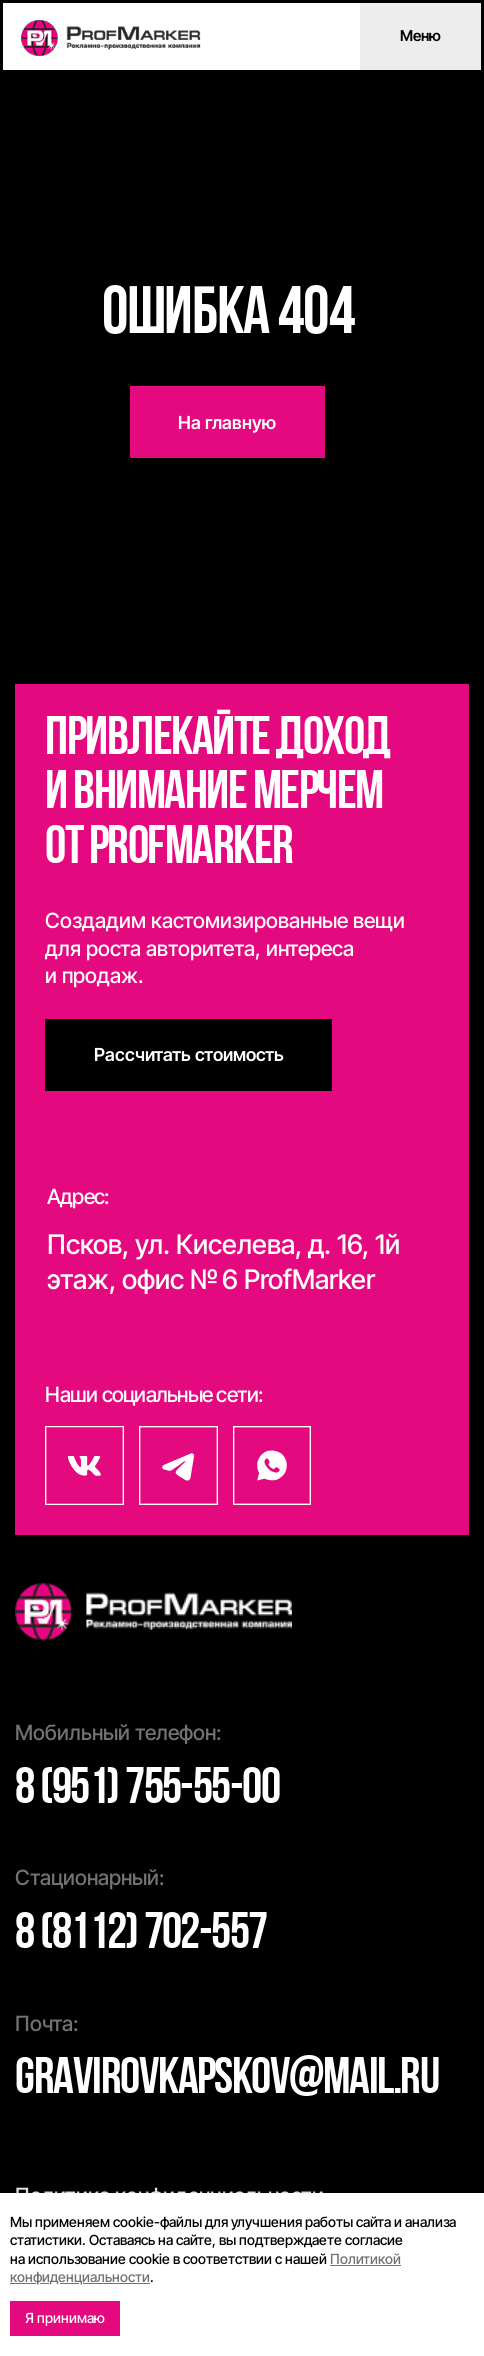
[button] (188, 1055)
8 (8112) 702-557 (141, 1935)
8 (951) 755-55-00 (147, 1790)
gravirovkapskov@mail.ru (226, 2080)
